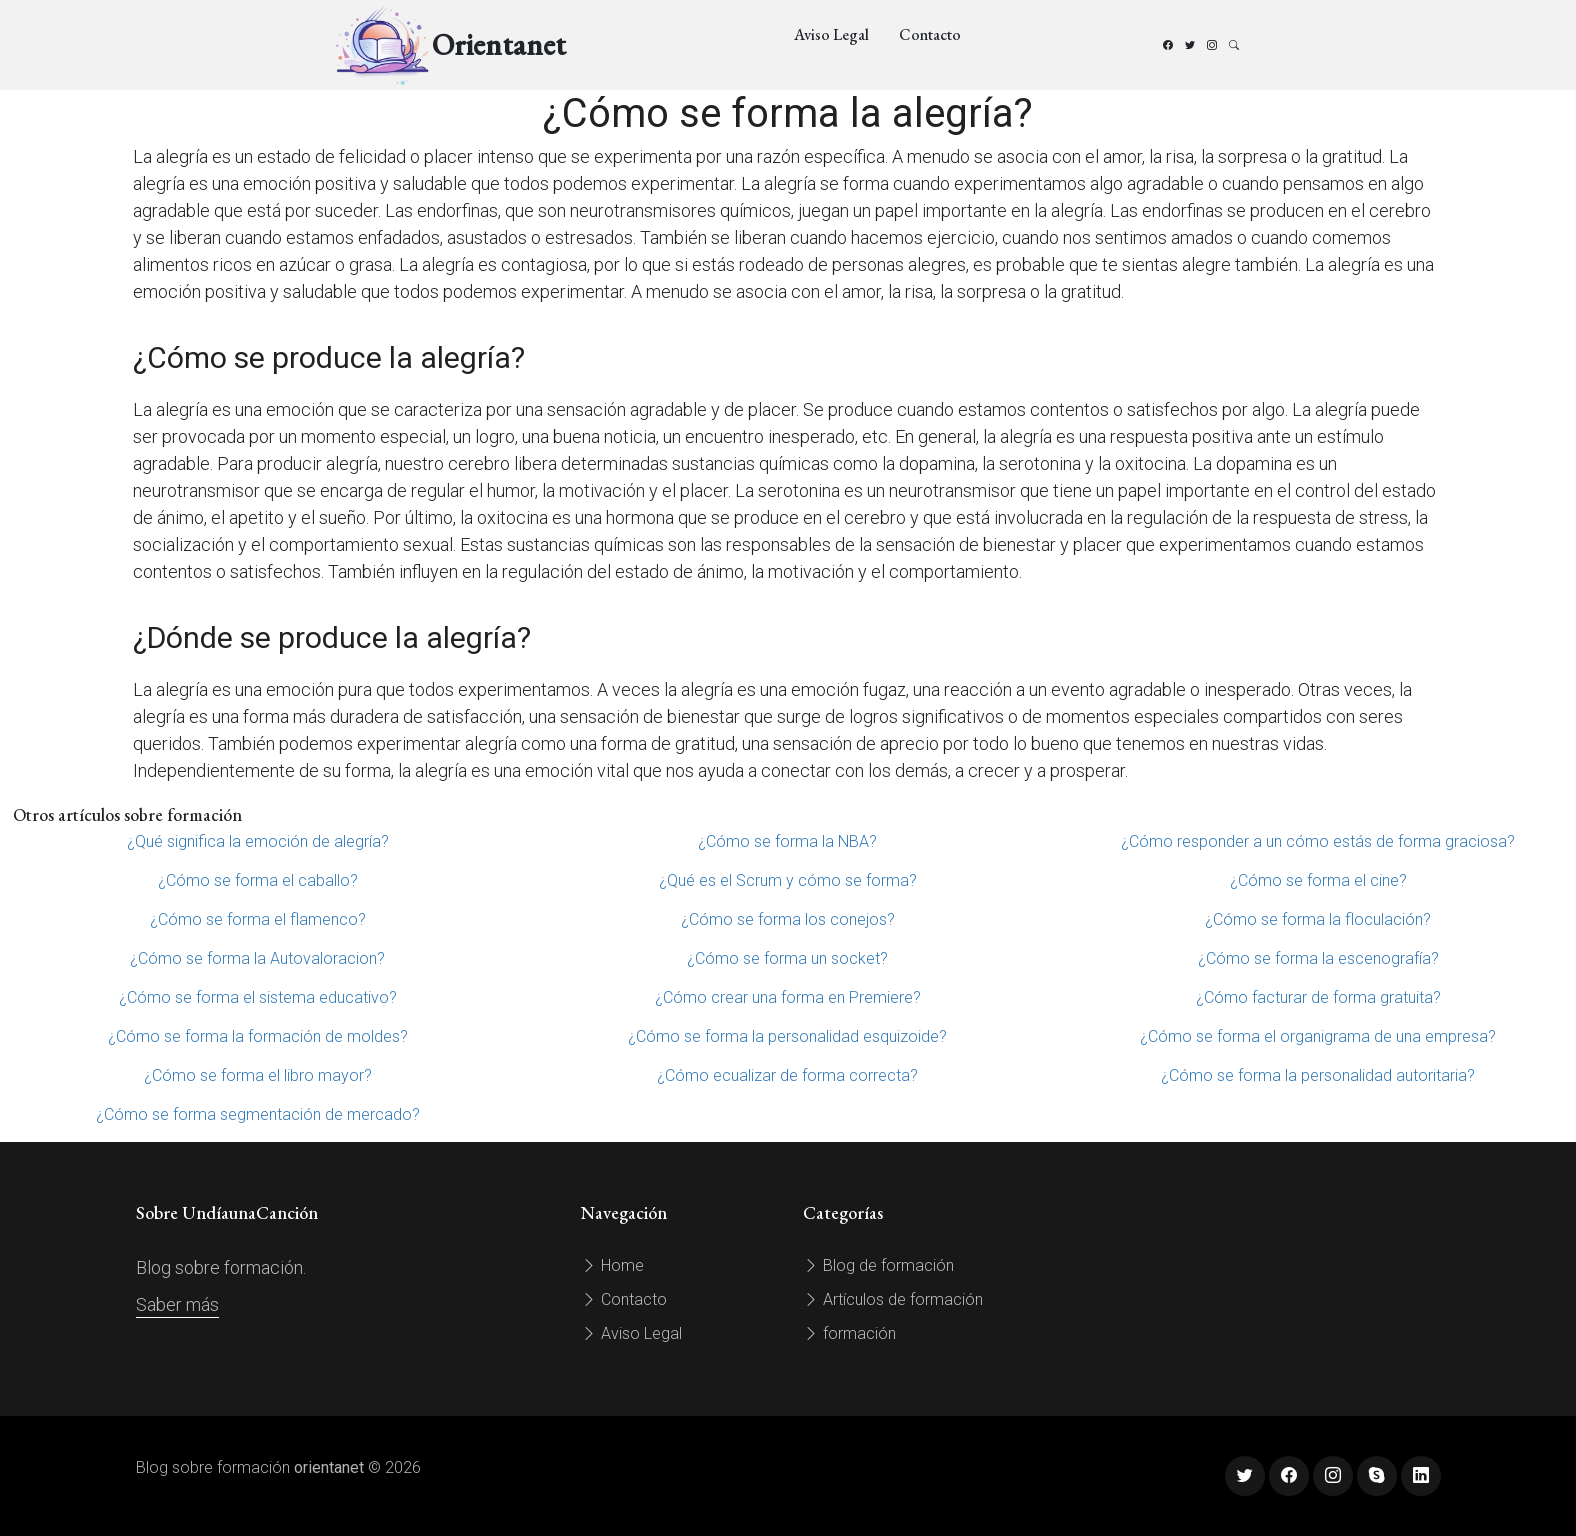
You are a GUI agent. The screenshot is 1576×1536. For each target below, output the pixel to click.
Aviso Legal (831, 34)
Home (612, 1265)
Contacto (930, 34)
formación (849, 1333)
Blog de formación (878, 1265)
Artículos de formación (893, 1299)
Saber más (177, 1304)
